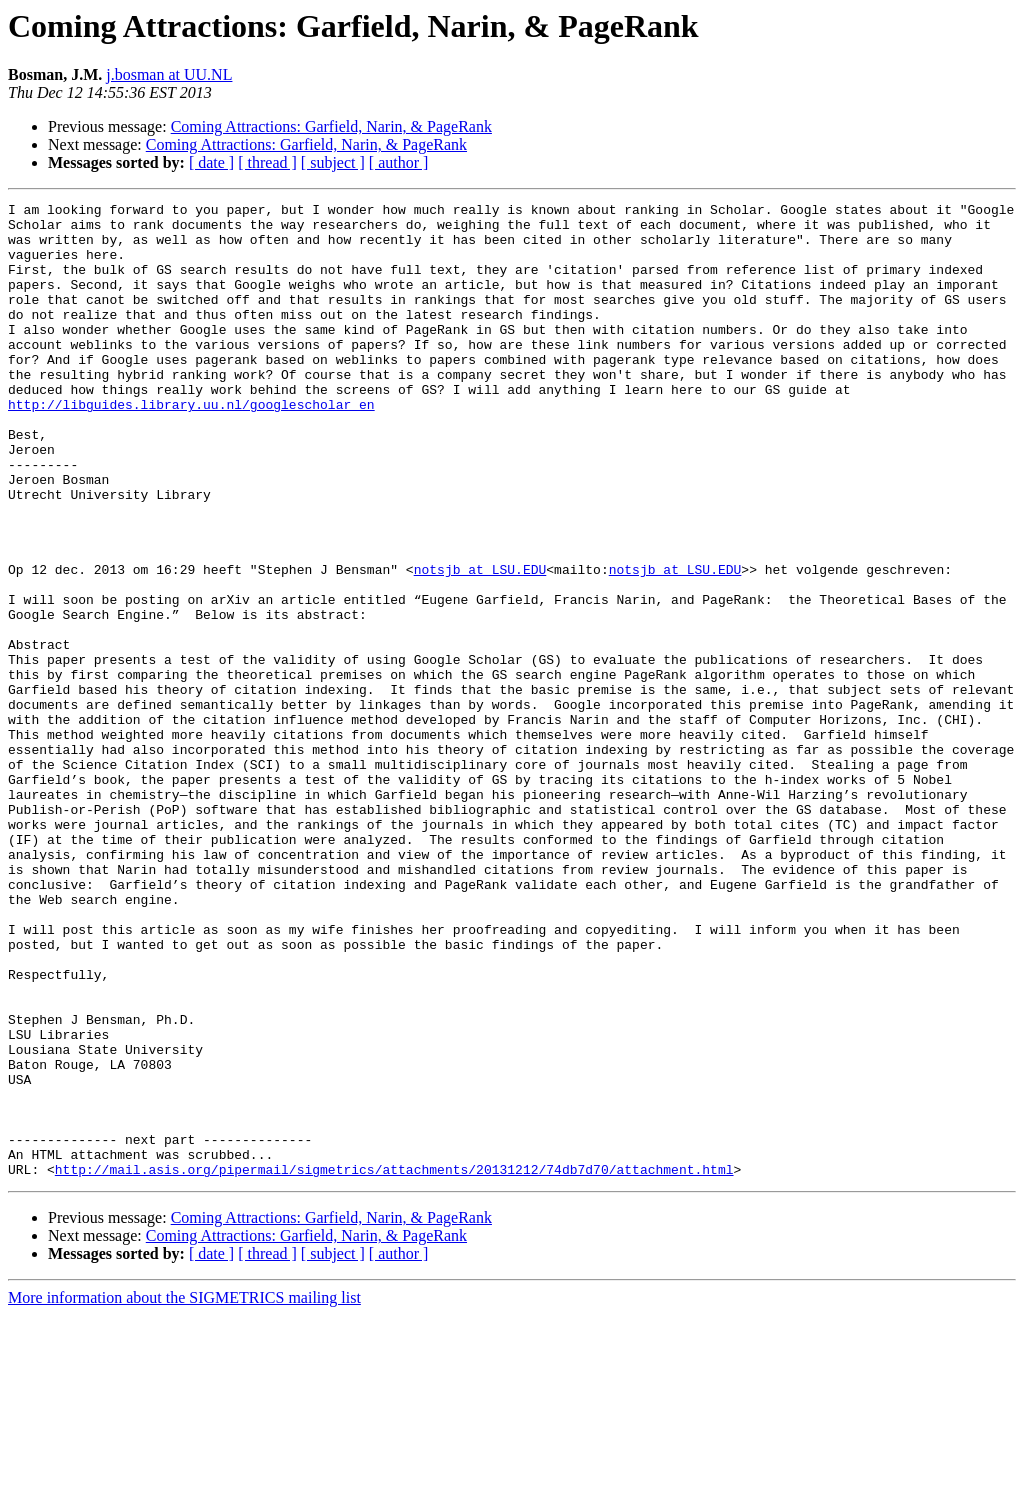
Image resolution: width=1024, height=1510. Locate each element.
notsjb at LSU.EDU (480, 644)
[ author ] (399, 162)
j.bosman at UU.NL (169, 74)
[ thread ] (267, 162)
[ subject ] (333, 162)
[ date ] (211, 162)
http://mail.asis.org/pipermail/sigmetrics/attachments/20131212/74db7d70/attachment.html (394, 1364)
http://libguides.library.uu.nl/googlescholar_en (191, 446)
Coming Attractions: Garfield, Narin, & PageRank (331, 126)
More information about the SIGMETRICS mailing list (184, 1492)
